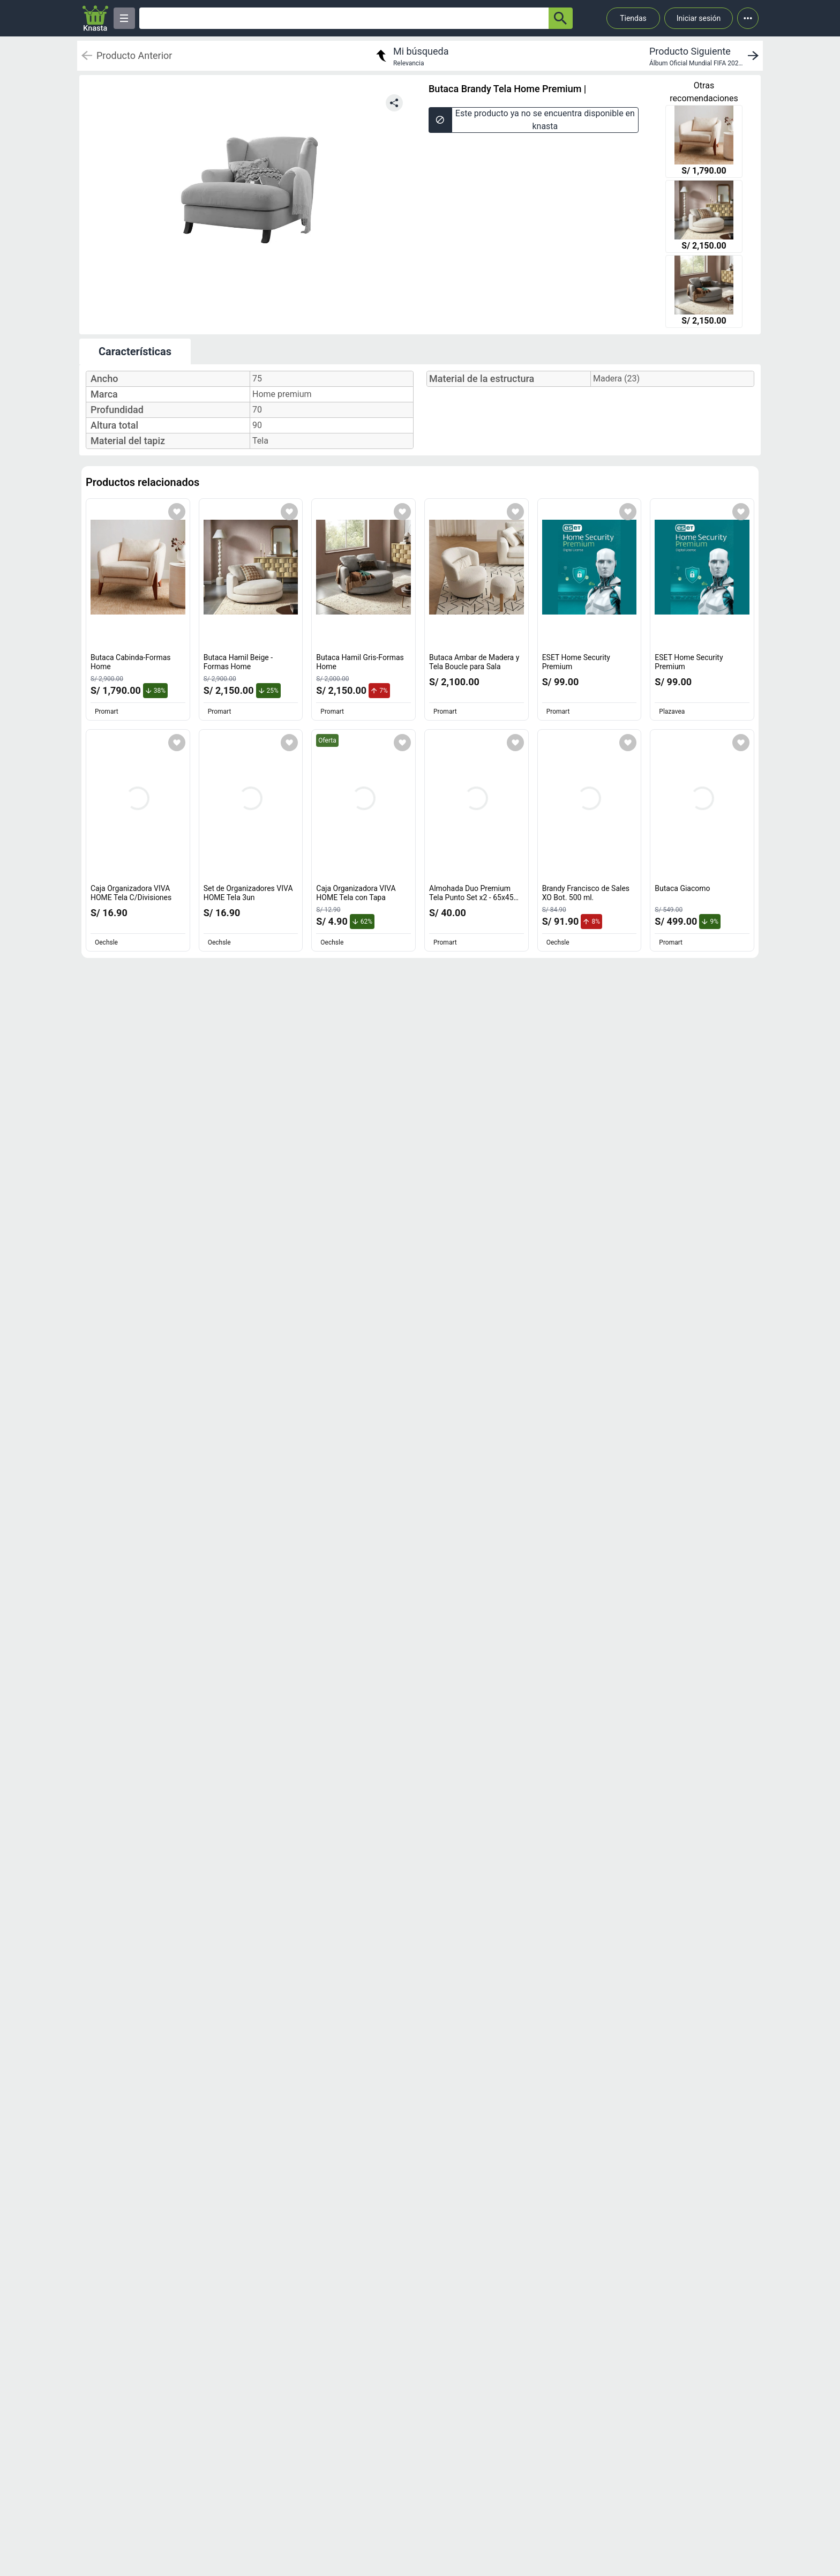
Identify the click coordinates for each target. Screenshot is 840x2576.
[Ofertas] (344, 18)
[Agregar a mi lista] (176, 511)
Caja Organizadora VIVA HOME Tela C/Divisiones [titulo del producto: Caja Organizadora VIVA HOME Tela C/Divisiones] (131, 893)
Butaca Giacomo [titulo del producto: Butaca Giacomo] (682, 888)
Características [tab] (135, 351)
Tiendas (633, 18)
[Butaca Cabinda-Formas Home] (703, 142)
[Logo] (95, 18)
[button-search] (561, 18)
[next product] (706, 56)
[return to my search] (411, 56)
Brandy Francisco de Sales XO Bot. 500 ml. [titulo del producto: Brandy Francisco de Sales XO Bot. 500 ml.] (585, 893)
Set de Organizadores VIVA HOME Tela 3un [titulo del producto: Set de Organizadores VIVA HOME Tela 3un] (248, 893)
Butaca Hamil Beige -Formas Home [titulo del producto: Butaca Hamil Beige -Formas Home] (238, 662)
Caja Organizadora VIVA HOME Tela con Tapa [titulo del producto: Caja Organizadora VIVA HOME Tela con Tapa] (355, 893)
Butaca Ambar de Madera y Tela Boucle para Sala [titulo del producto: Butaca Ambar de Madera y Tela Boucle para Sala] (474, 662)
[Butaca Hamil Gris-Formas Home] (703, 292)
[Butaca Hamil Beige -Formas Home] (703, 217)
